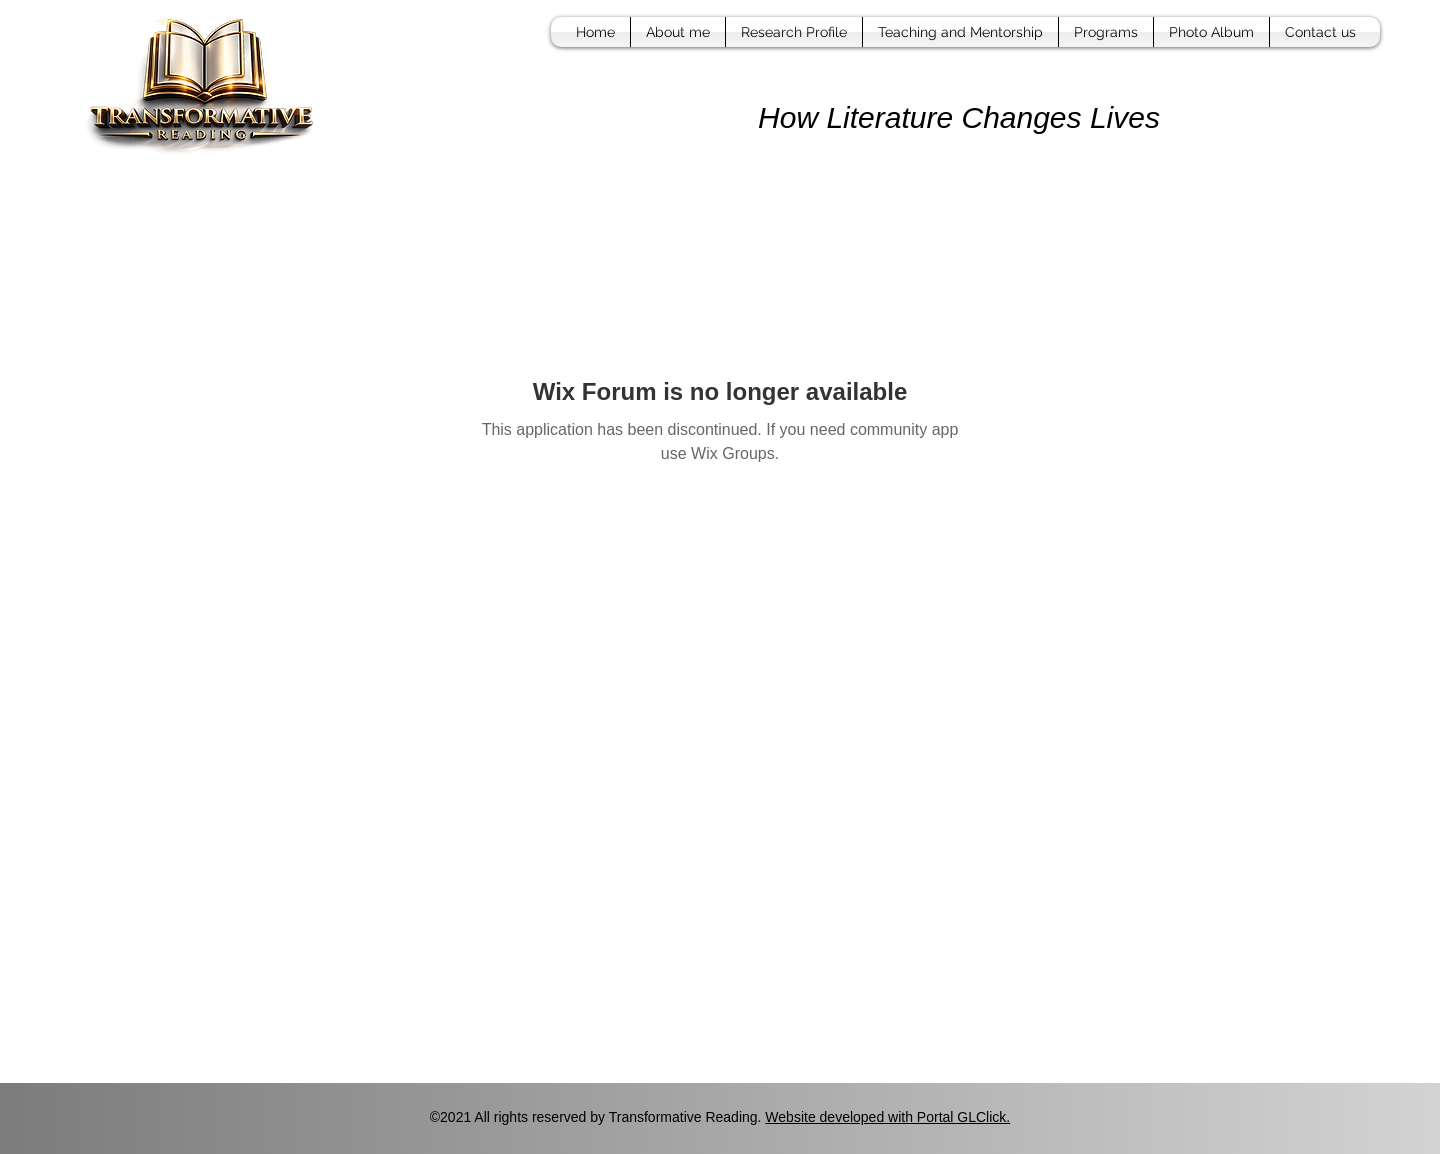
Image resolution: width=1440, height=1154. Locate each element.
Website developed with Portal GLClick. (887, 1117)
